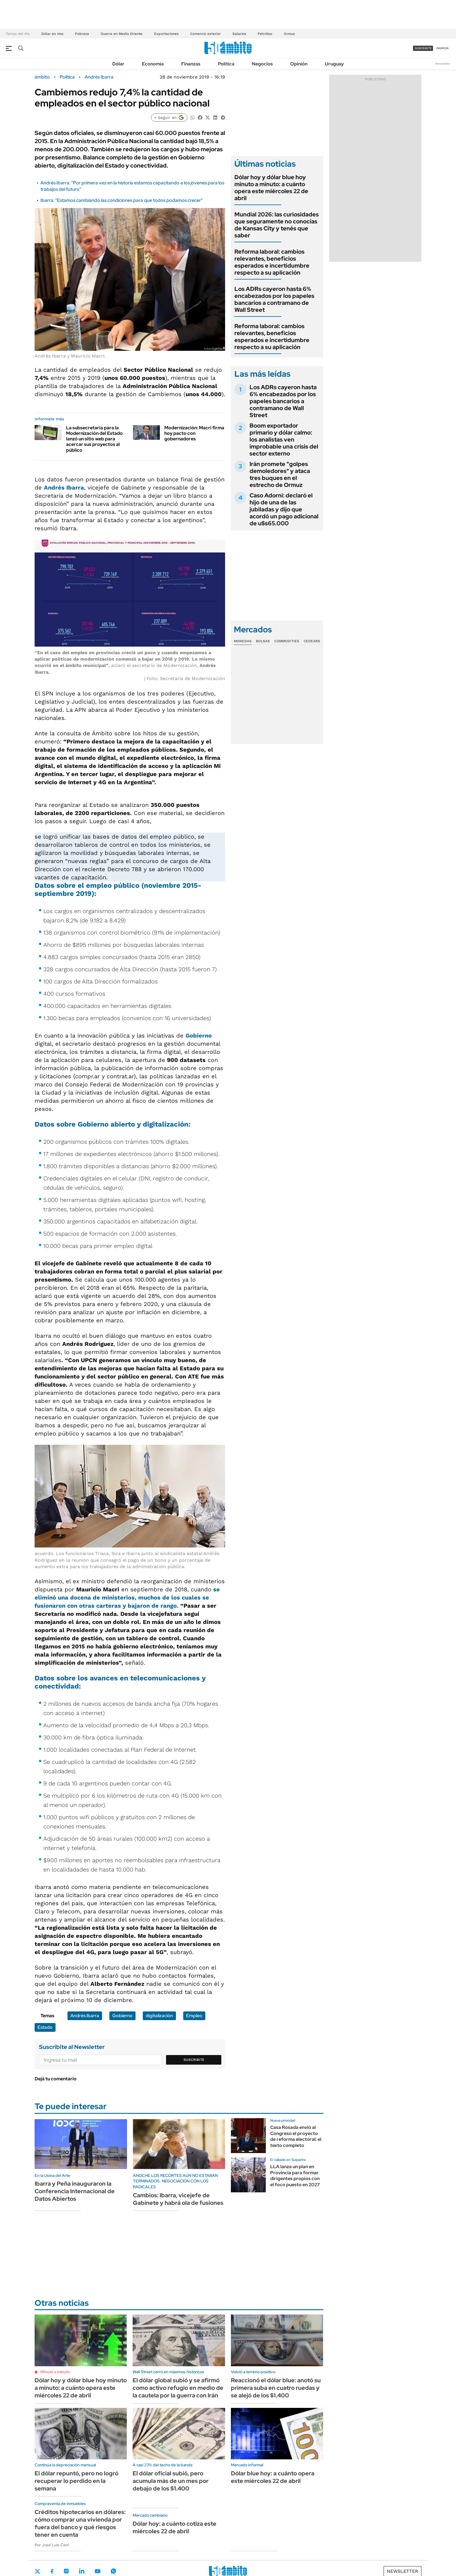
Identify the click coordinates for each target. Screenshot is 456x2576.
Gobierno (199, 1035)
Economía (153, 64)
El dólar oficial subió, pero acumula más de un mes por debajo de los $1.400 (171, 2481)
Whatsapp (113, 2571)
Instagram (66, 2571)
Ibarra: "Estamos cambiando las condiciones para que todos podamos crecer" (121, 200)
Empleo (194, 2016)
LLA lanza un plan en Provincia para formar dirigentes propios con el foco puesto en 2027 (295, 2176)
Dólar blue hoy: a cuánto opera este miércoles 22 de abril (272, 2477)
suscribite (423, 48)
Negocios (262, 64)
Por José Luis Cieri (52, 2544)
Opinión (298, 64)
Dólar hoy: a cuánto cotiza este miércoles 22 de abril (174, 2527)
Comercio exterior (205, 34)
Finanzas (190, 64)
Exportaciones (166, 34)
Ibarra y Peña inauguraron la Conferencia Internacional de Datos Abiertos (75, 2191)
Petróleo (265, 34)
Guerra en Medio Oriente (121, 34)
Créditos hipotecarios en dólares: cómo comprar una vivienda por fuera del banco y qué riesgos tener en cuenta (80, 2523)
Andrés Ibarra (99, 77)
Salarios (239, 34)
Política (226, 64)
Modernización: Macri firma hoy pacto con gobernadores (194, 433)
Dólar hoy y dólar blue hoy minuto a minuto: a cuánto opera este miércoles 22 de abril (271, 187)
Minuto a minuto (55, 2371)
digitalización (165, 1124)
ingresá (442, 48)
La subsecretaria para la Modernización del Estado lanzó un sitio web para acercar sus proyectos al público (94, 439)
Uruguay (334, 64)
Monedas (243, 641)
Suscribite (194, 2060)
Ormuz (289, 34)
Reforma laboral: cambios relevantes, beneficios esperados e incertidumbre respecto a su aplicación (271, 262)
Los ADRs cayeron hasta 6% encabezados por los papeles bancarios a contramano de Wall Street (274, 299)
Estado (45, 2027)
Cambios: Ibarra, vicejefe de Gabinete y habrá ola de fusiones (178, 2199)
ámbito (42, 77)
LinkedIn (81, 2571)
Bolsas (263, 641)
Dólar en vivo (52, 34)
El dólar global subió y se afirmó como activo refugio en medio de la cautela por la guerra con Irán (178, 2387)
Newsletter (442, 63)
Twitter (37, 2571)
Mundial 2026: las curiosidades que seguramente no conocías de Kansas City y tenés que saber (276, 225)
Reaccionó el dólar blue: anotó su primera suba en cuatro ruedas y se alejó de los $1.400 (276, 2387)
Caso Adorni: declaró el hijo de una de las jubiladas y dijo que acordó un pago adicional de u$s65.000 (284, 509)
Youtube (97, 2571)
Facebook (52, 2571)
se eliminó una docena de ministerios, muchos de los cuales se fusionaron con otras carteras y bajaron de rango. (127, 1597)
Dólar (118, 64)
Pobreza (82, 34)
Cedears (312, 641)
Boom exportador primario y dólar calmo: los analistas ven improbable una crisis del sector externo (284, 439)
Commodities (286, 641)
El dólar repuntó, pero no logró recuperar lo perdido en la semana (76, 2481)
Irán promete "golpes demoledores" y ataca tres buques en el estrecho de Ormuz (280, 474)
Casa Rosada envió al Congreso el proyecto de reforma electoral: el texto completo (295, 2136)
